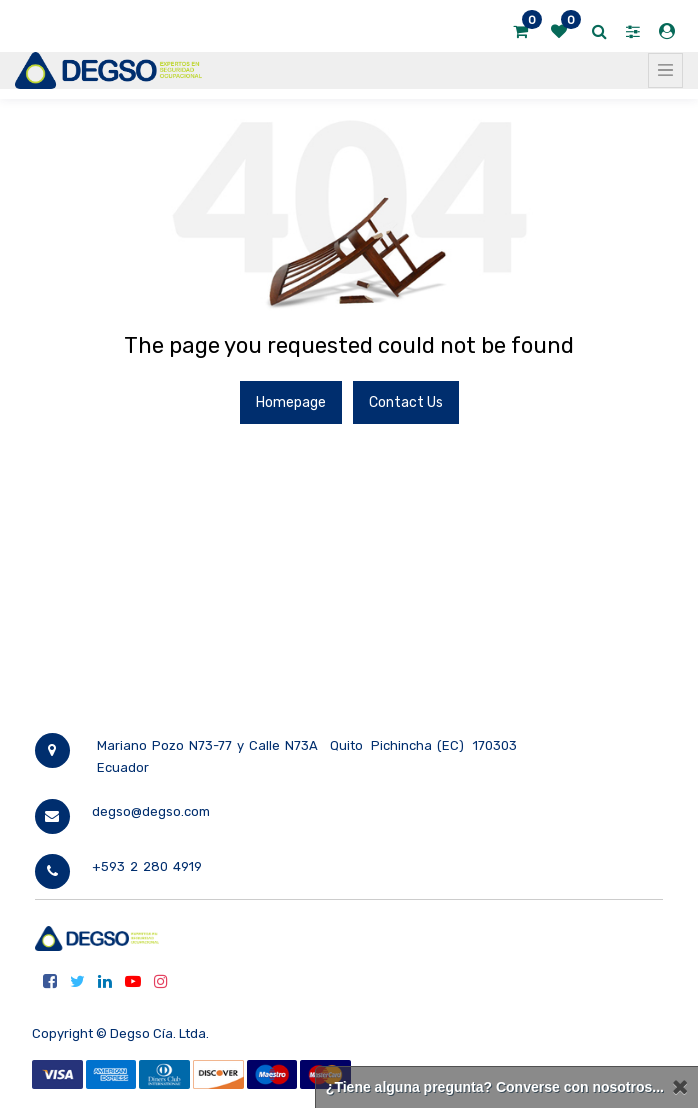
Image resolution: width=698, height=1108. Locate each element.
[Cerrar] (680, 1087)
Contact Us (406, 402)
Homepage (291, 402)
